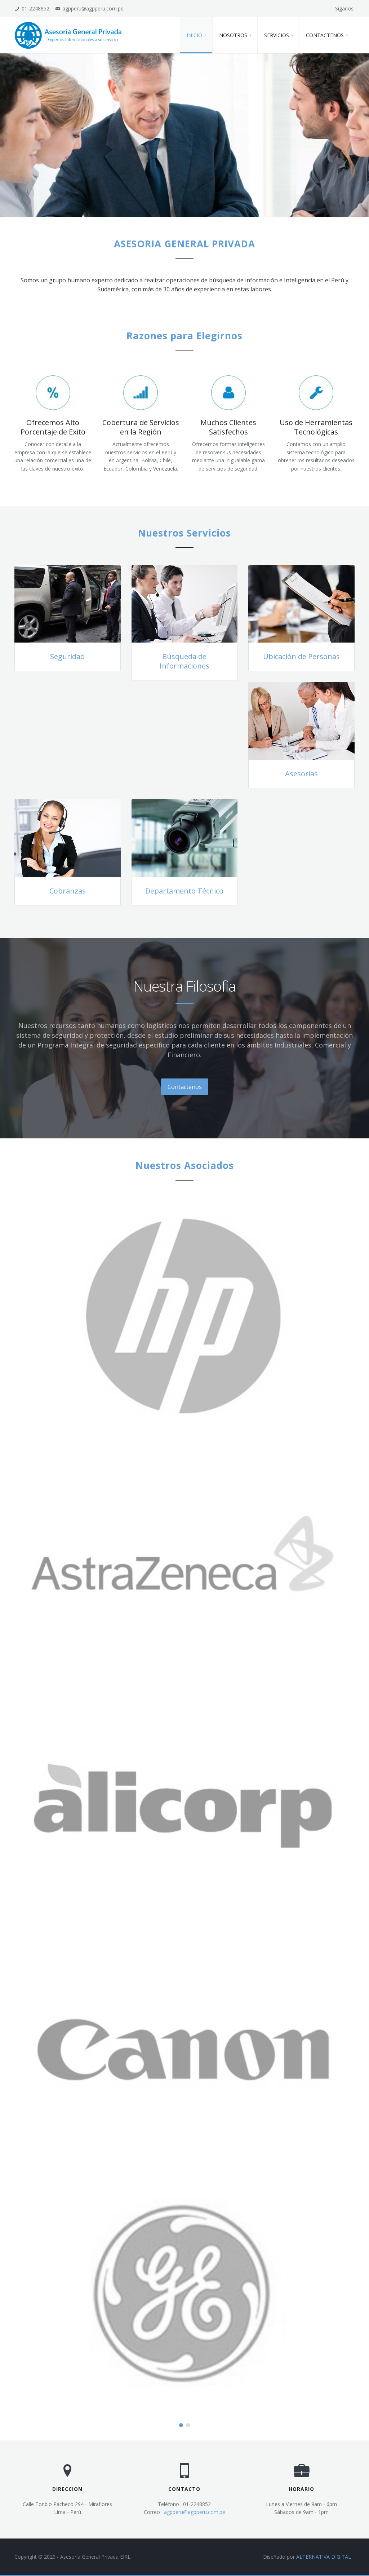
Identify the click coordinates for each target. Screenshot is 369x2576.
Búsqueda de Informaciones (184, 661)
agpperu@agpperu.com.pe (194, 2512)
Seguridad (67, 656)
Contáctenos (185, 1087)
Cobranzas (67, 891)
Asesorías (301, 773)
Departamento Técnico (184, 891)
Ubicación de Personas (301, 656)
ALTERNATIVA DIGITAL (323, 2556)
